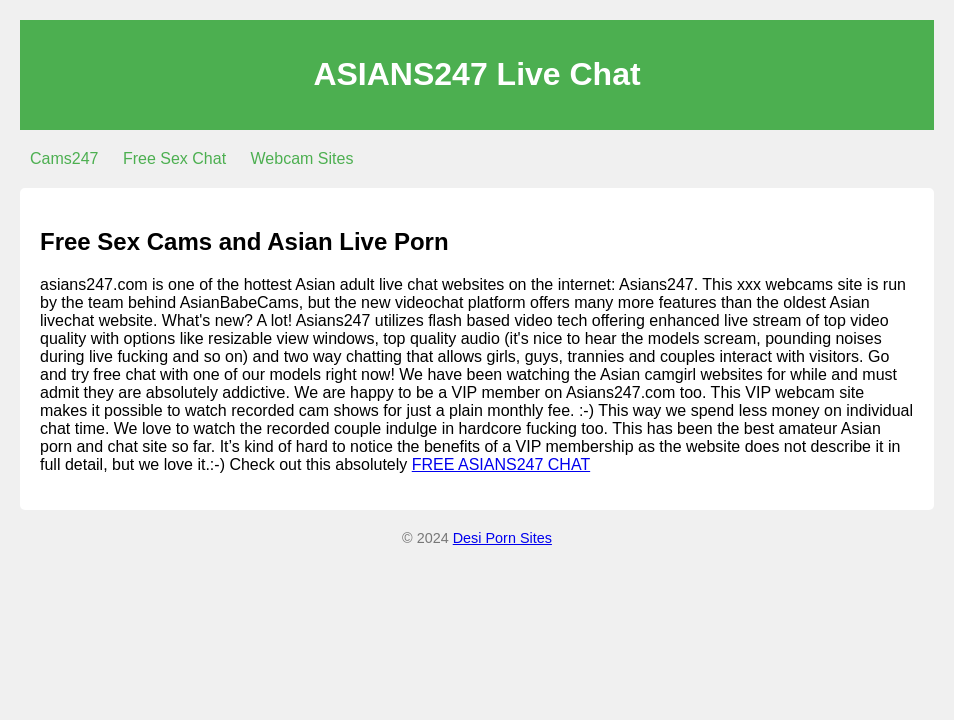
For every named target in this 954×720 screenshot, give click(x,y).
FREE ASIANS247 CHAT (501, 464)
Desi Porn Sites (502, 538)
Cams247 (64, 158)
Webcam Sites (302, 158)
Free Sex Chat (174, 158)
